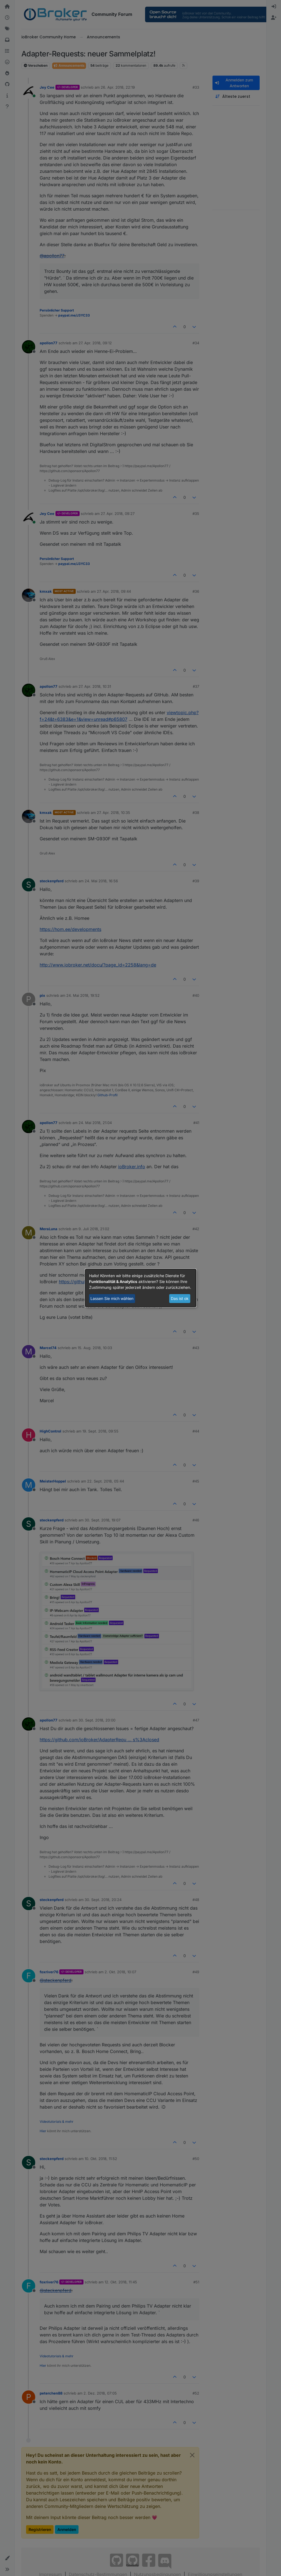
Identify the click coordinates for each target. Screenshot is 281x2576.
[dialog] (140, 1288)
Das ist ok (180, 1298)
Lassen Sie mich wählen (111, 1298)
